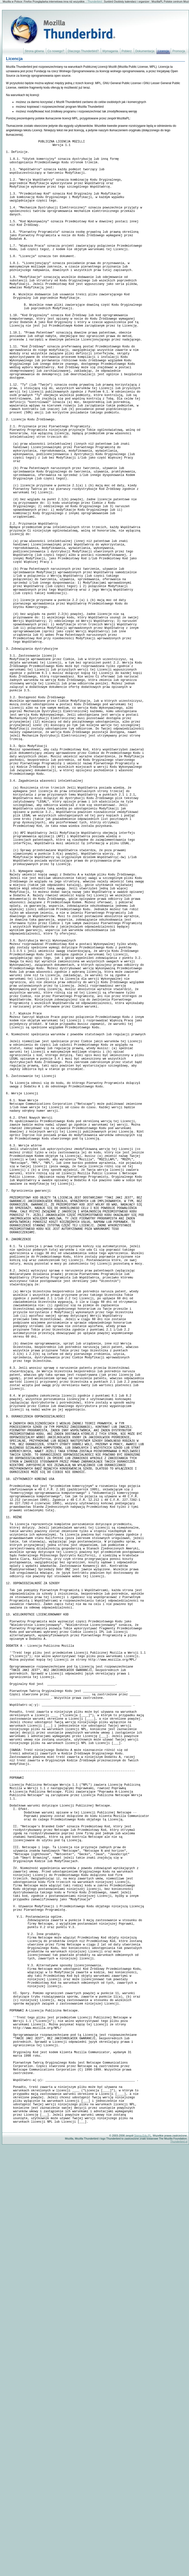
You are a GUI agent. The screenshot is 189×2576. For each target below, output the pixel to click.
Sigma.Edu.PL (142, 2561)
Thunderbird (95, 1)
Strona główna (34, 51)
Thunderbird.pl (179, 2567)
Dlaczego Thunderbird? (83, 51)
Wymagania (110, 51)
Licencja (163, 51)
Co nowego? (55, 51)
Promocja (178, 51)
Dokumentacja (144, 51)
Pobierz (127, 51)
